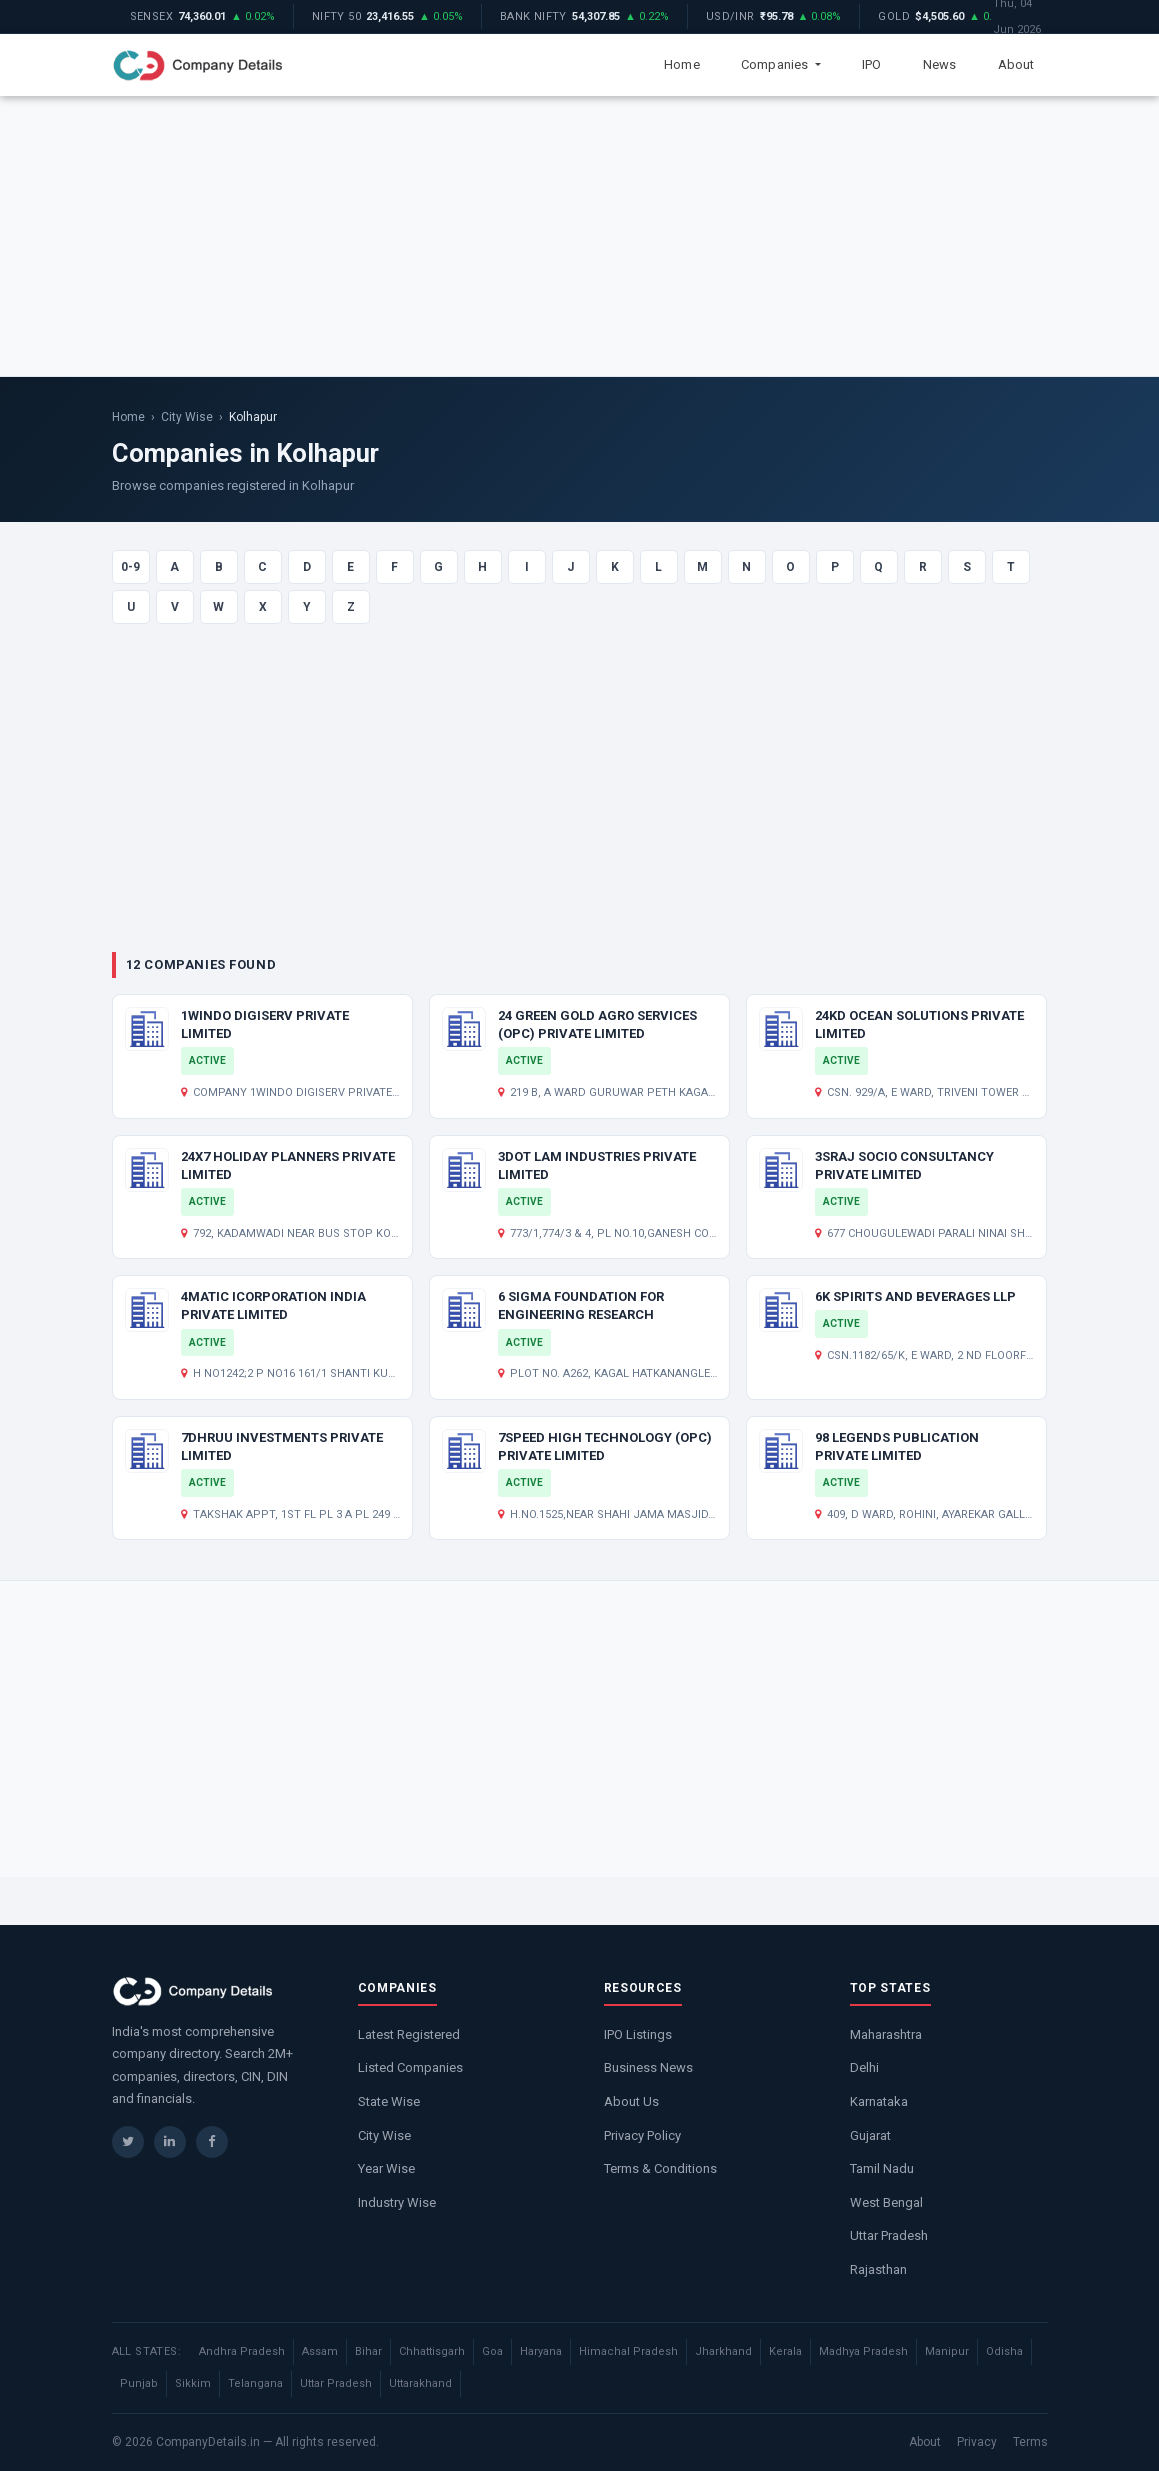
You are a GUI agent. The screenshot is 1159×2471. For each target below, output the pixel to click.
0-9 (130, 567)
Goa (492, 2351)
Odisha (1004, 2351)
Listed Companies (410, 2067)
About (1016, 64)
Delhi (864, 2067)
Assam (320, 2351)
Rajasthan (878, 2269)
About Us (631, 2101)
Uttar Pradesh (889, 2235)
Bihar (368, 2351)
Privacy (977, 2442)
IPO (872, 64)
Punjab (139, 2383)
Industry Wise (397, 2202)
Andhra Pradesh (242, 2351)
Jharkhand (723, 2351)
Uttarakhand (420, 2383)
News (940, 64)
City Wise (187, 417)
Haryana (541, 2351)
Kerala (785, 2351)
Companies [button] (776, 64)
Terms (1030, 2442)
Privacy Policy (642, 2135)
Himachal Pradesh (628, 2351)
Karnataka (879, 2101)
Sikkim (193, 2383)
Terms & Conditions (660, 2168)
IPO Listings (638, 2034)
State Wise (389, 2101)
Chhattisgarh (432, 2351)
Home (682, 64)
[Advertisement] (579, 236)
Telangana (255, 2383)
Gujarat (870, 2135)
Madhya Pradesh (863, 2351)
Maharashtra (886, 2034)
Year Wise (386, 2168)
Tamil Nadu (882, 2168)
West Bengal (886, 2202)
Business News (648, 2067)
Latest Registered (409, 2034)
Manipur (947, 2351)
